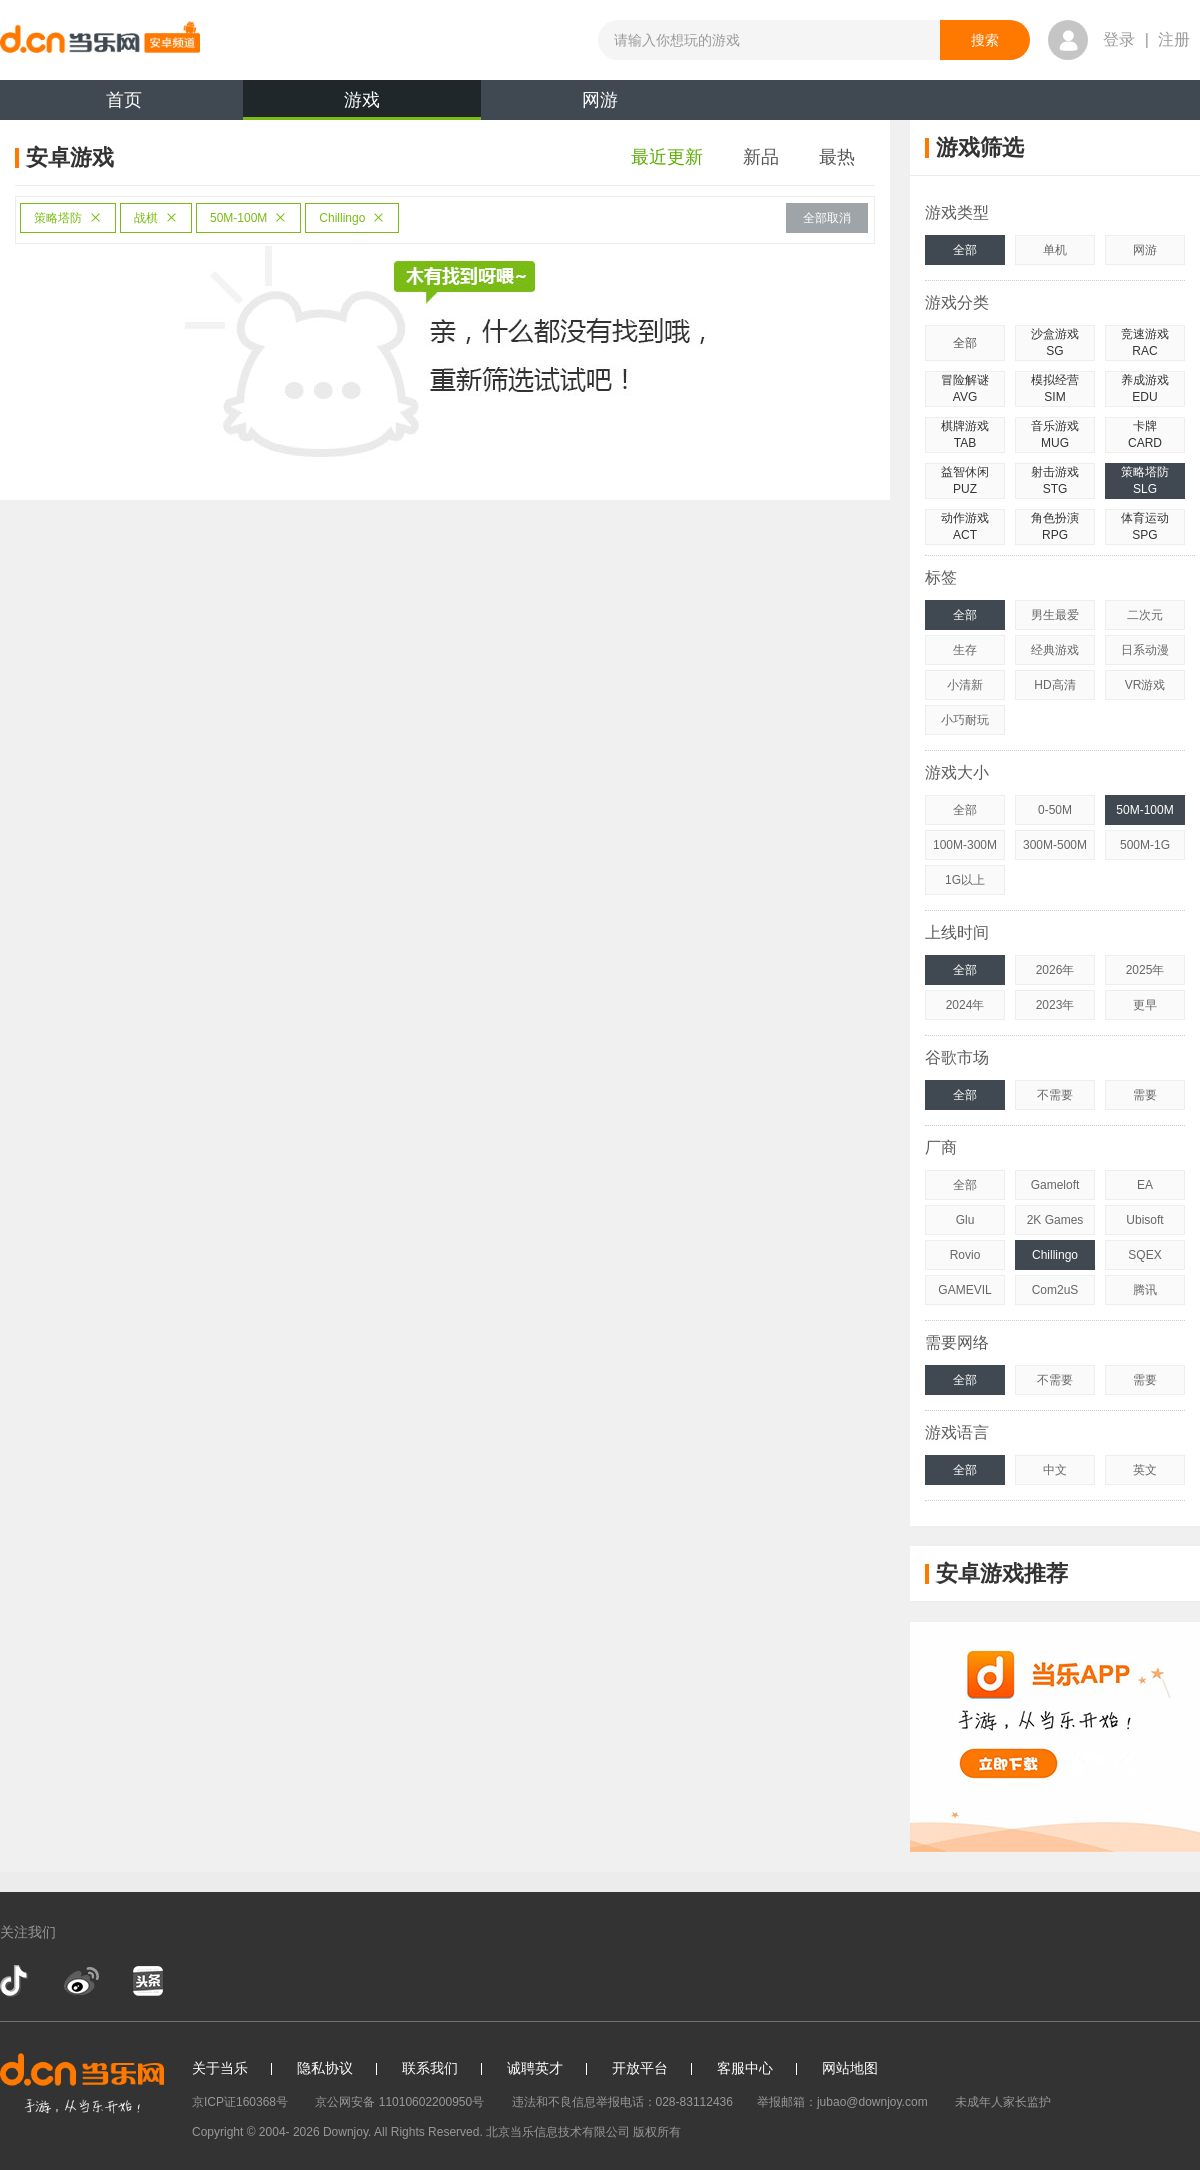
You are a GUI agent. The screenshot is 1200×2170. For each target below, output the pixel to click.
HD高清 (1054, 685)
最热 (837, 157)
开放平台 (640, 2068)
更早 (1145, 1005)
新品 (761, 157)
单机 (1055, 250)
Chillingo (352, 218)
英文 (1145, 1470)
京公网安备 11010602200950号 (399, 2102)
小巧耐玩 (965, 720)
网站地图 (850, 2068)
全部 (965, 250)
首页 (124, 100)
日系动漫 (1145, 650)
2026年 (1055, 970)
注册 (1174, 39)
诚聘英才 (535, 2068)
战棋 (156, 218)
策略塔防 (68, 218)
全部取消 (827, 218)
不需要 (1055, 1095)
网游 (600, 100)
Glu (965, 1220)
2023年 (1055, 1005)
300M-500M (1055, 845)
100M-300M (965, 845)
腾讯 (1145, 1290)
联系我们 (430, 2068)
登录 (1119, 39)
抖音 (16, 1981)
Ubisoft (1144, 1220)
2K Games (1055, 1220)
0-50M (1055, 810)
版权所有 (657, 2132)
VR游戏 (1145, 685)
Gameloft (1055, 1185)
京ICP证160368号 (240, 2102)
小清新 (965, 685)
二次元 (1145, 615)
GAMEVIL (964, 1290)
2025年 (1145, 970)
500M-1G (1145, 845)
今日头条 (147, 1981)
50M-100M (248, 218)
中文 (1055, 1470)
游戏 (362, 105)
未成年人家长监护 (1003, 2102)
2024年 (965, 1005)
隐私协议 (325, 2068)
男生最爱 (1055, 615)
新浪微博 (81, 1981)
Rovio (965, 1255)
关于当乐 (220, 2068)
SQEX (1144, 1255)
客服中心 (745, 2068)
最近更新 (667, 157)
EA (1145, 1185)
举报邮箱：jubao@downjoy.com (842, 2102)
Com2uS (1055, 1290)
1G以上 (965, 880)
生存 (965, 650)
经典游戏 (1055, 650)
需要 (1145, 1095)
